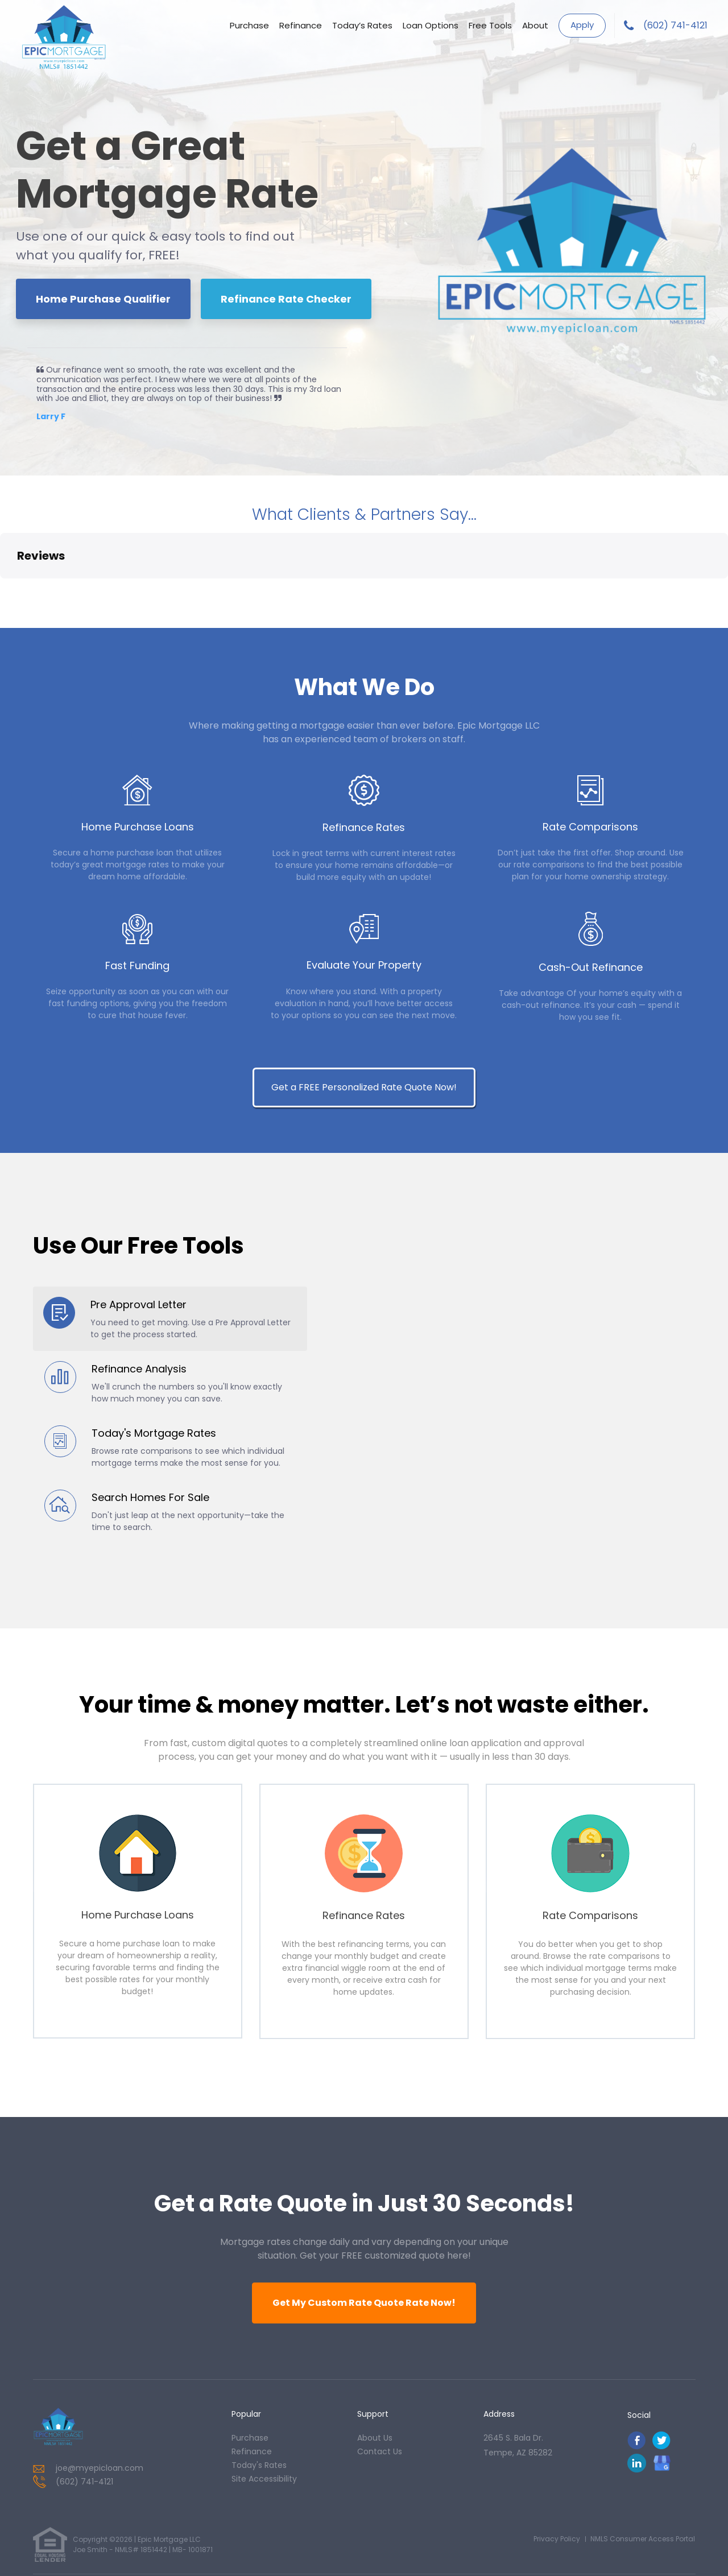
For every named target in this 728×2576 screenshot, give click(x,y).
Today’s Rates (362, 25)
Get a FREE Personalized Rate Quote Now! (364, 1012)
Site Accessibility (264, 2413)
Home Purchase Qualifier (103, 299)
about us (374, 2372)
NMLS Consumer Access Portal (642, 2473)
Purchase (249, 25)
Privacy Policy (556, 2473)
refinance (251, 2386)
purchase (249, 2372)
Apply (582, 25)
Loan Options (430, 25)
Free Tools (490, 25)
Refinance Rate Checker (286, 299)
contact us (379, 2386)
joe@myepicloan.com (99, 2402)
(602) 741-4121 (675, 25)
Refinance (300, 25)
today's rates (259, 2399)
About (535, 25)
